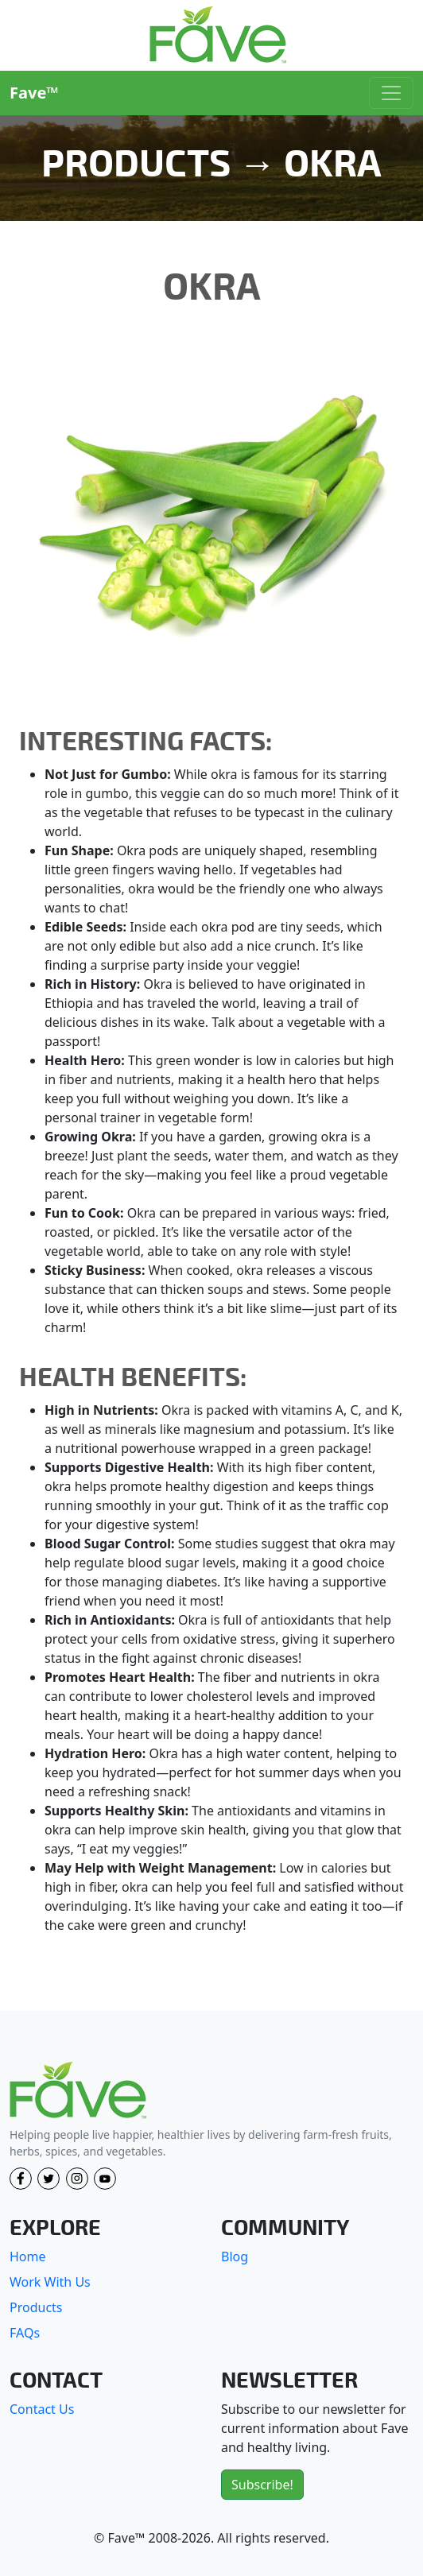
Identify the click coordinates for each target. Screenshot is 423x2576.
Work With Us (50, 2282)
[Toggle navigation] (391, 93)
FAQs (25, 2333)
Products (36, 2307)
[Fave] (78, 2091)
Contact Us (42, 2409)
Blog (234, 2256)
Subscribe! (262, 2484)
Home (28, 2256)
